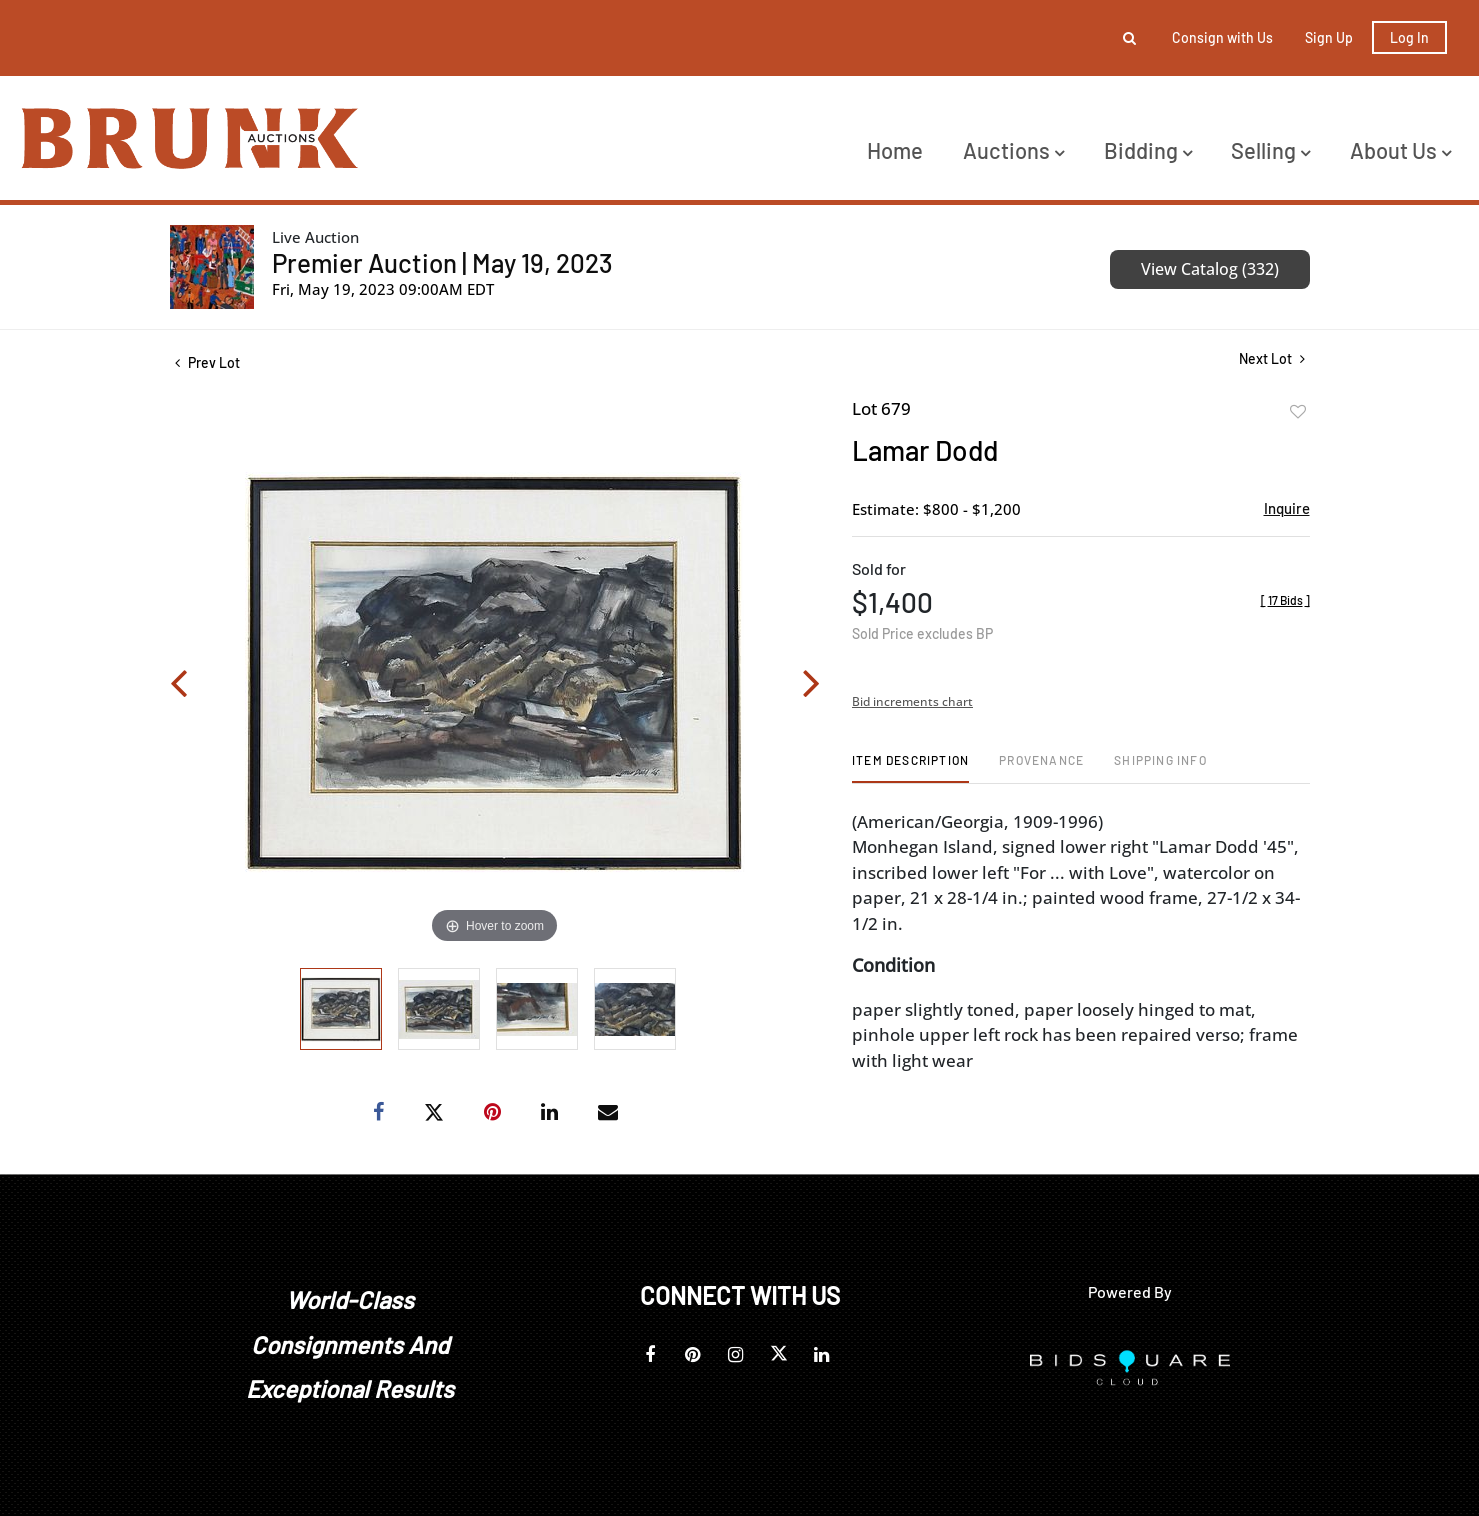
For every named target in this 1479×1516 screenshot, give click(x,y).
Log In (1409, 37)
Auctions (1013, 150)
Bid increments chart (912, 701)
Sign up (1329, 37)
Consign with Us (1222, 37)
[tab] (910, 767)
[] (1285, 600)
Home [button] (895, 150)
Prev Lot (207, 362)
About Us (1400, 150)
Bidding (1148, 150)
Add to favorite (1298, 412)
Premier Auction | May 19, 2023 (442, 262)
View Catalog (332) (1210, 269)
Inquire (1287, 508)
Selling (1270, 150)
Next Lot (1272, 358)
